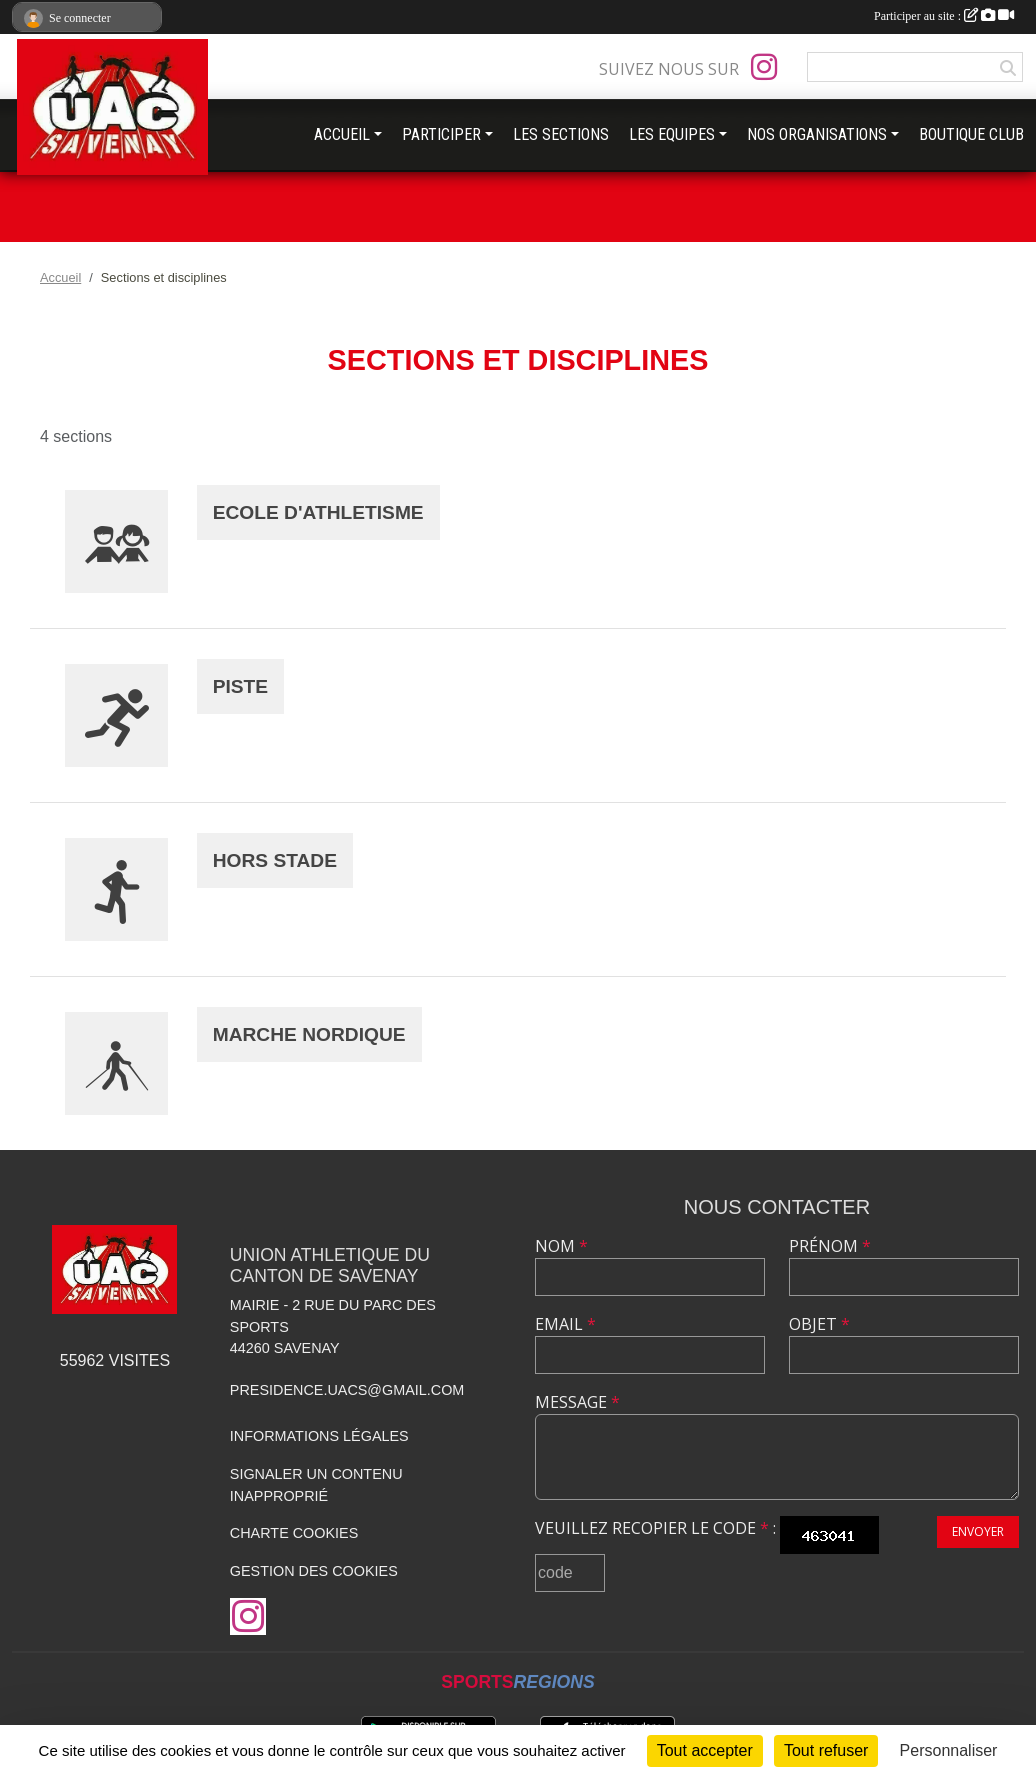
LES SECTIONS (561, 134)
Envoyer (978, 1531)
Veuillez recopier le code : (655, 1528)
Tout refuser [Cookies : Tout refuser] (826, 1750)
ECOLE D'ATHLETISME (318, 512)
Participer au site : (944, 16)
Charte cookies (294, 1533)
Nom (561, 1246)
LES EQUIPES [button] (672, 134)
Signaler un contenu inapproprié (316, 1485)
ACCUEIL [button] (342, 134)
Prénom (830, 1246)
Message (577, 1402)
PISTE (240, 686)
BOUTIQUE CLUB (971, 134)
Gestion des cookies (314, 1571)
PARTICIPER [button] (441, 134)
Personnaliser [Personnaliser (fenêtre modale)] (949, 1750)
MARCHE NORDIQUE (309, 1034)
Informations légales (319, 1436)
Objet (819, 1324)
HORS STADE (275, 860)
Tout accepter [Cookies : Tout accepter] (705, 1750)
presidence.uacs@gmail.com (347, 1390)
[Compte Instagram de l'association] (764, 67)
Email (565, 1324)
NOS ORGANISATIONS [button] (817, 134)
